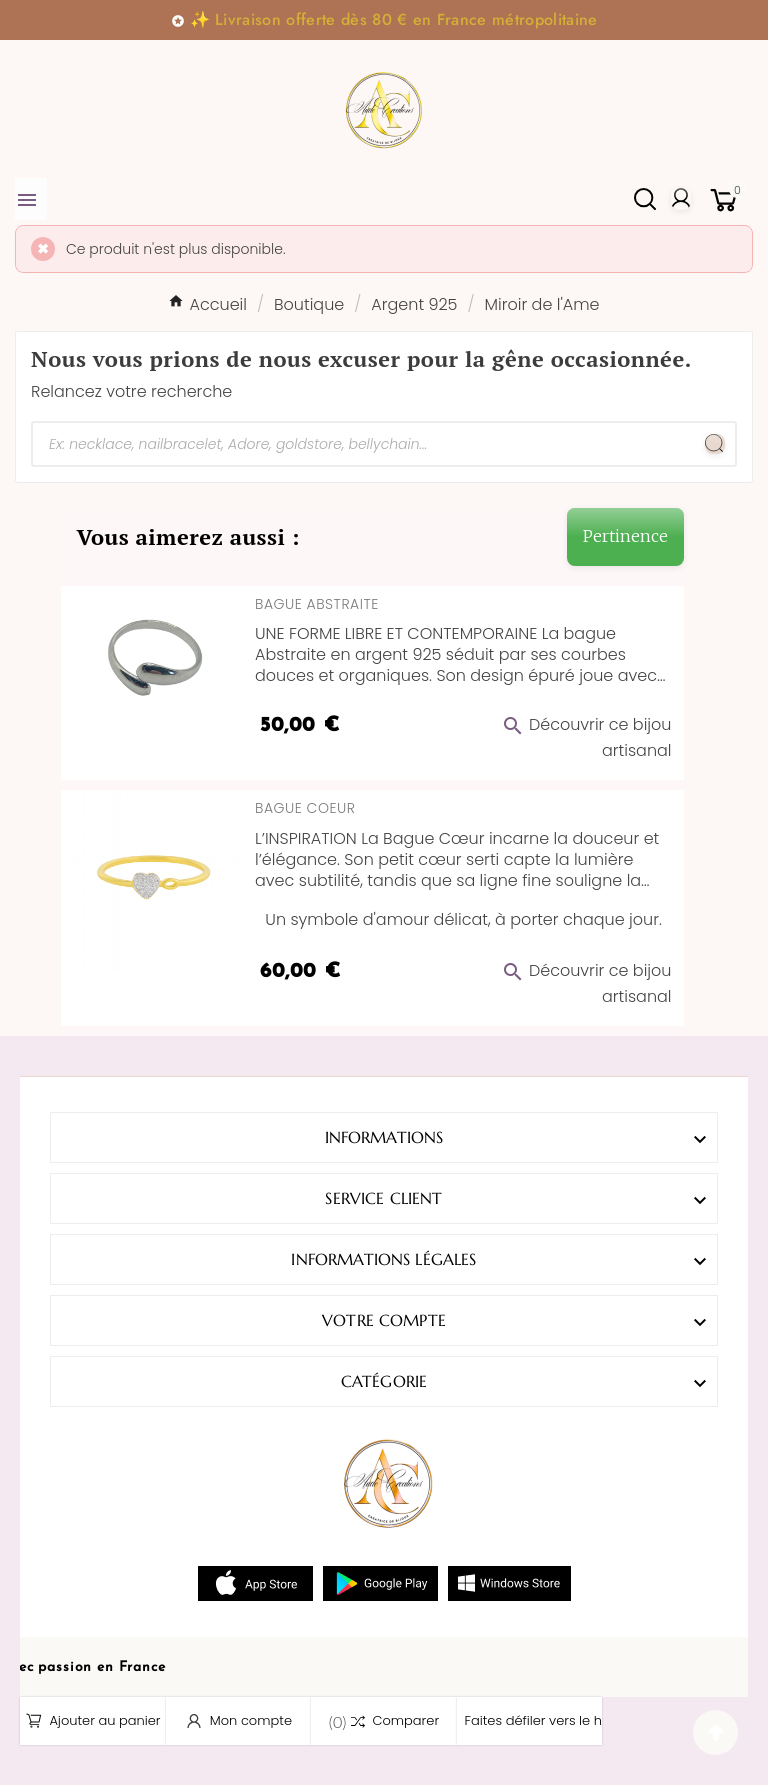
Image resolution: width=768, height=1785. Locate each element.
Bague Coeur (305, 808)
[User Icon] (681, 199)
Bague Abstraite (317, 604)
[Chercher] (364, 444)
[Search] (715, 444)
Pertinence (625, 536)
